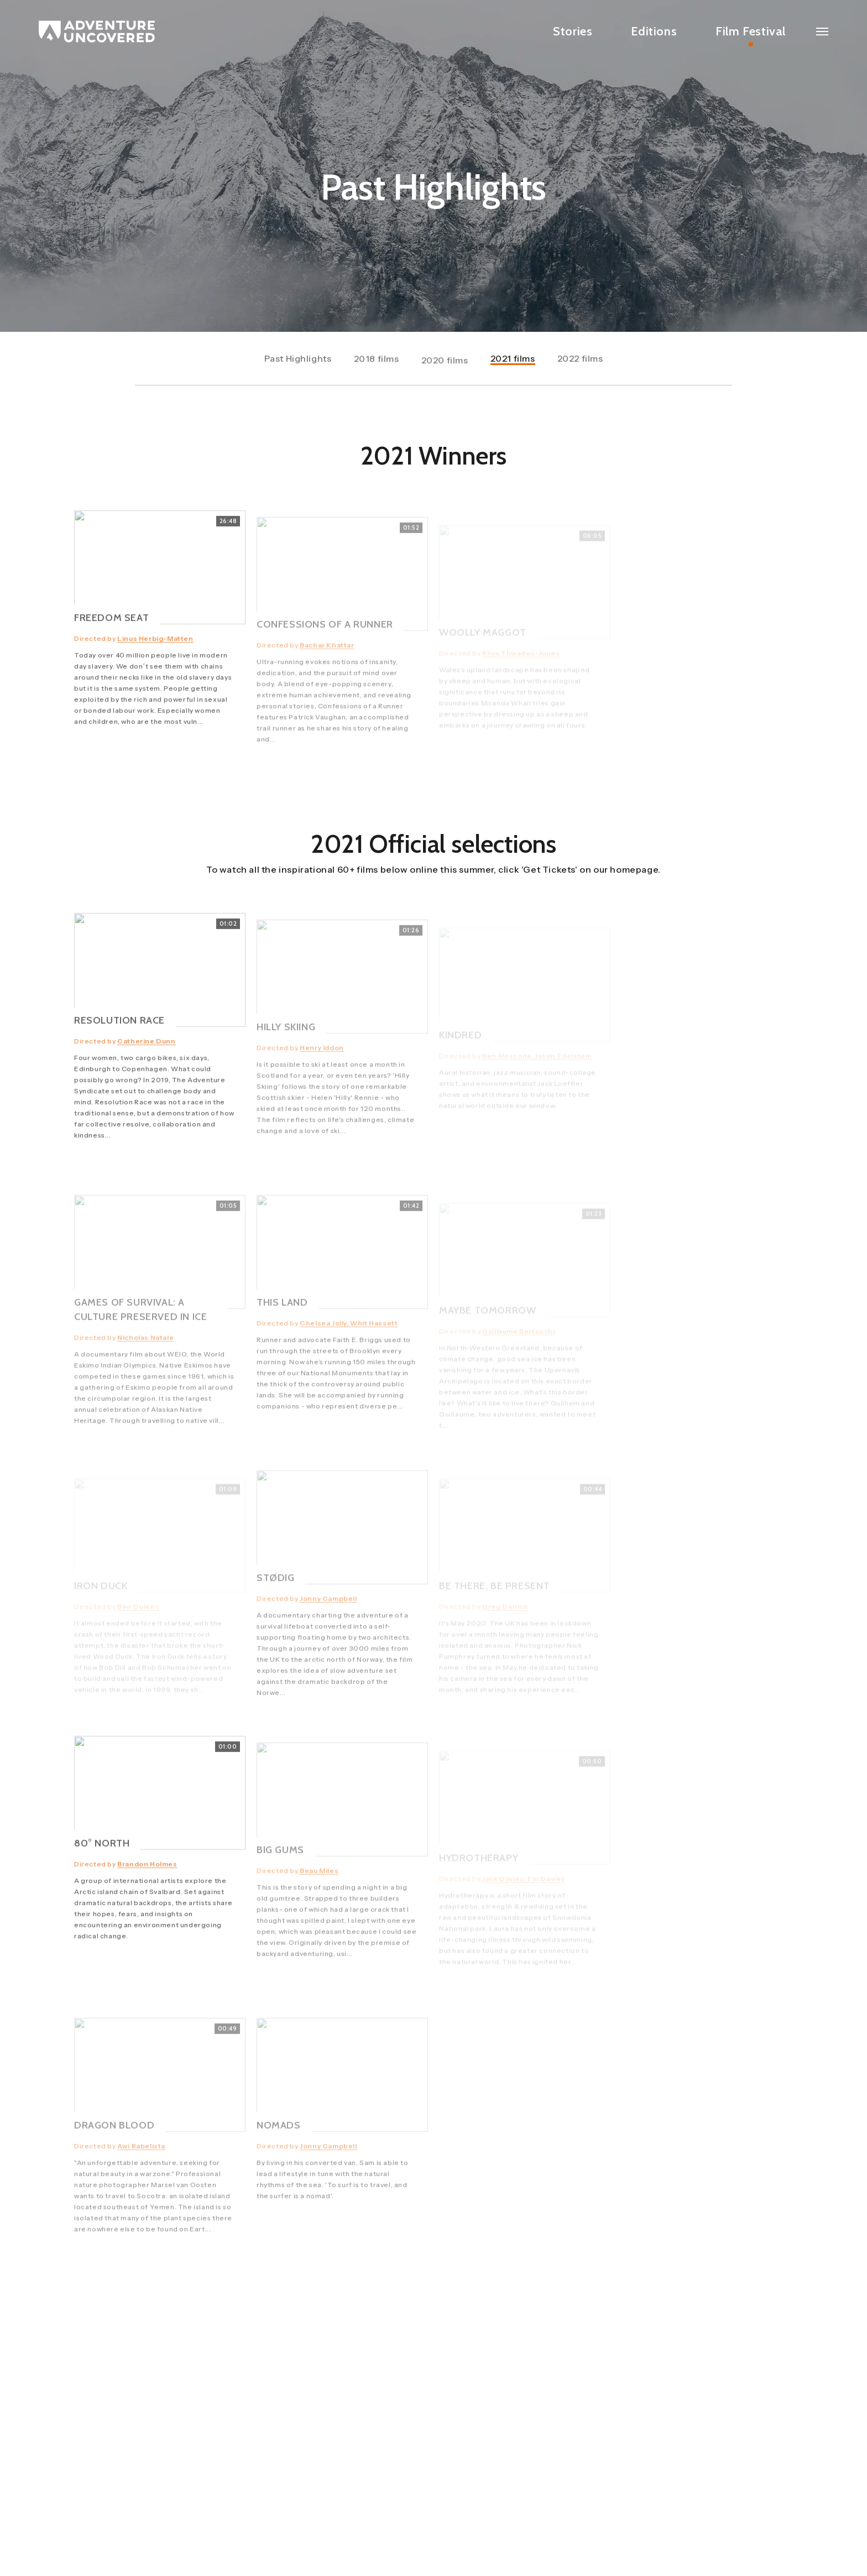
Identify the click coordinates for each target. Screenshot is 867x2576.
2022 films (580, 360)
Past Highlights (298, 360)
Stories (572, 31)
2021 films (512, 360)
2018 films (376, 365)
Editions (654, 31)
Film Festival (750, 31)
